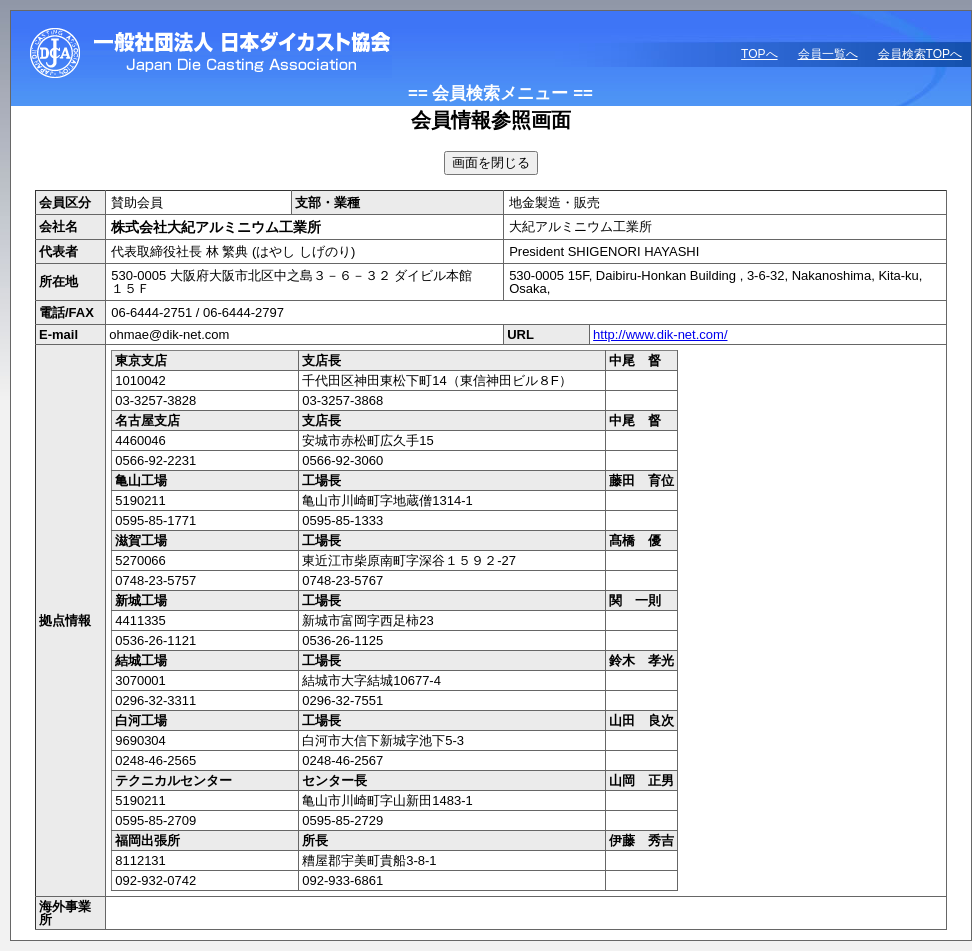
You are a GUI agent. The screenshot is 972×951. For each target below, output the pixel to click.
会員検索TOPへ (920, 54)
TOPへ (759, 54)
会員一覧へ (828, 54)
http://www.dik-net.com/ (660, 334)
